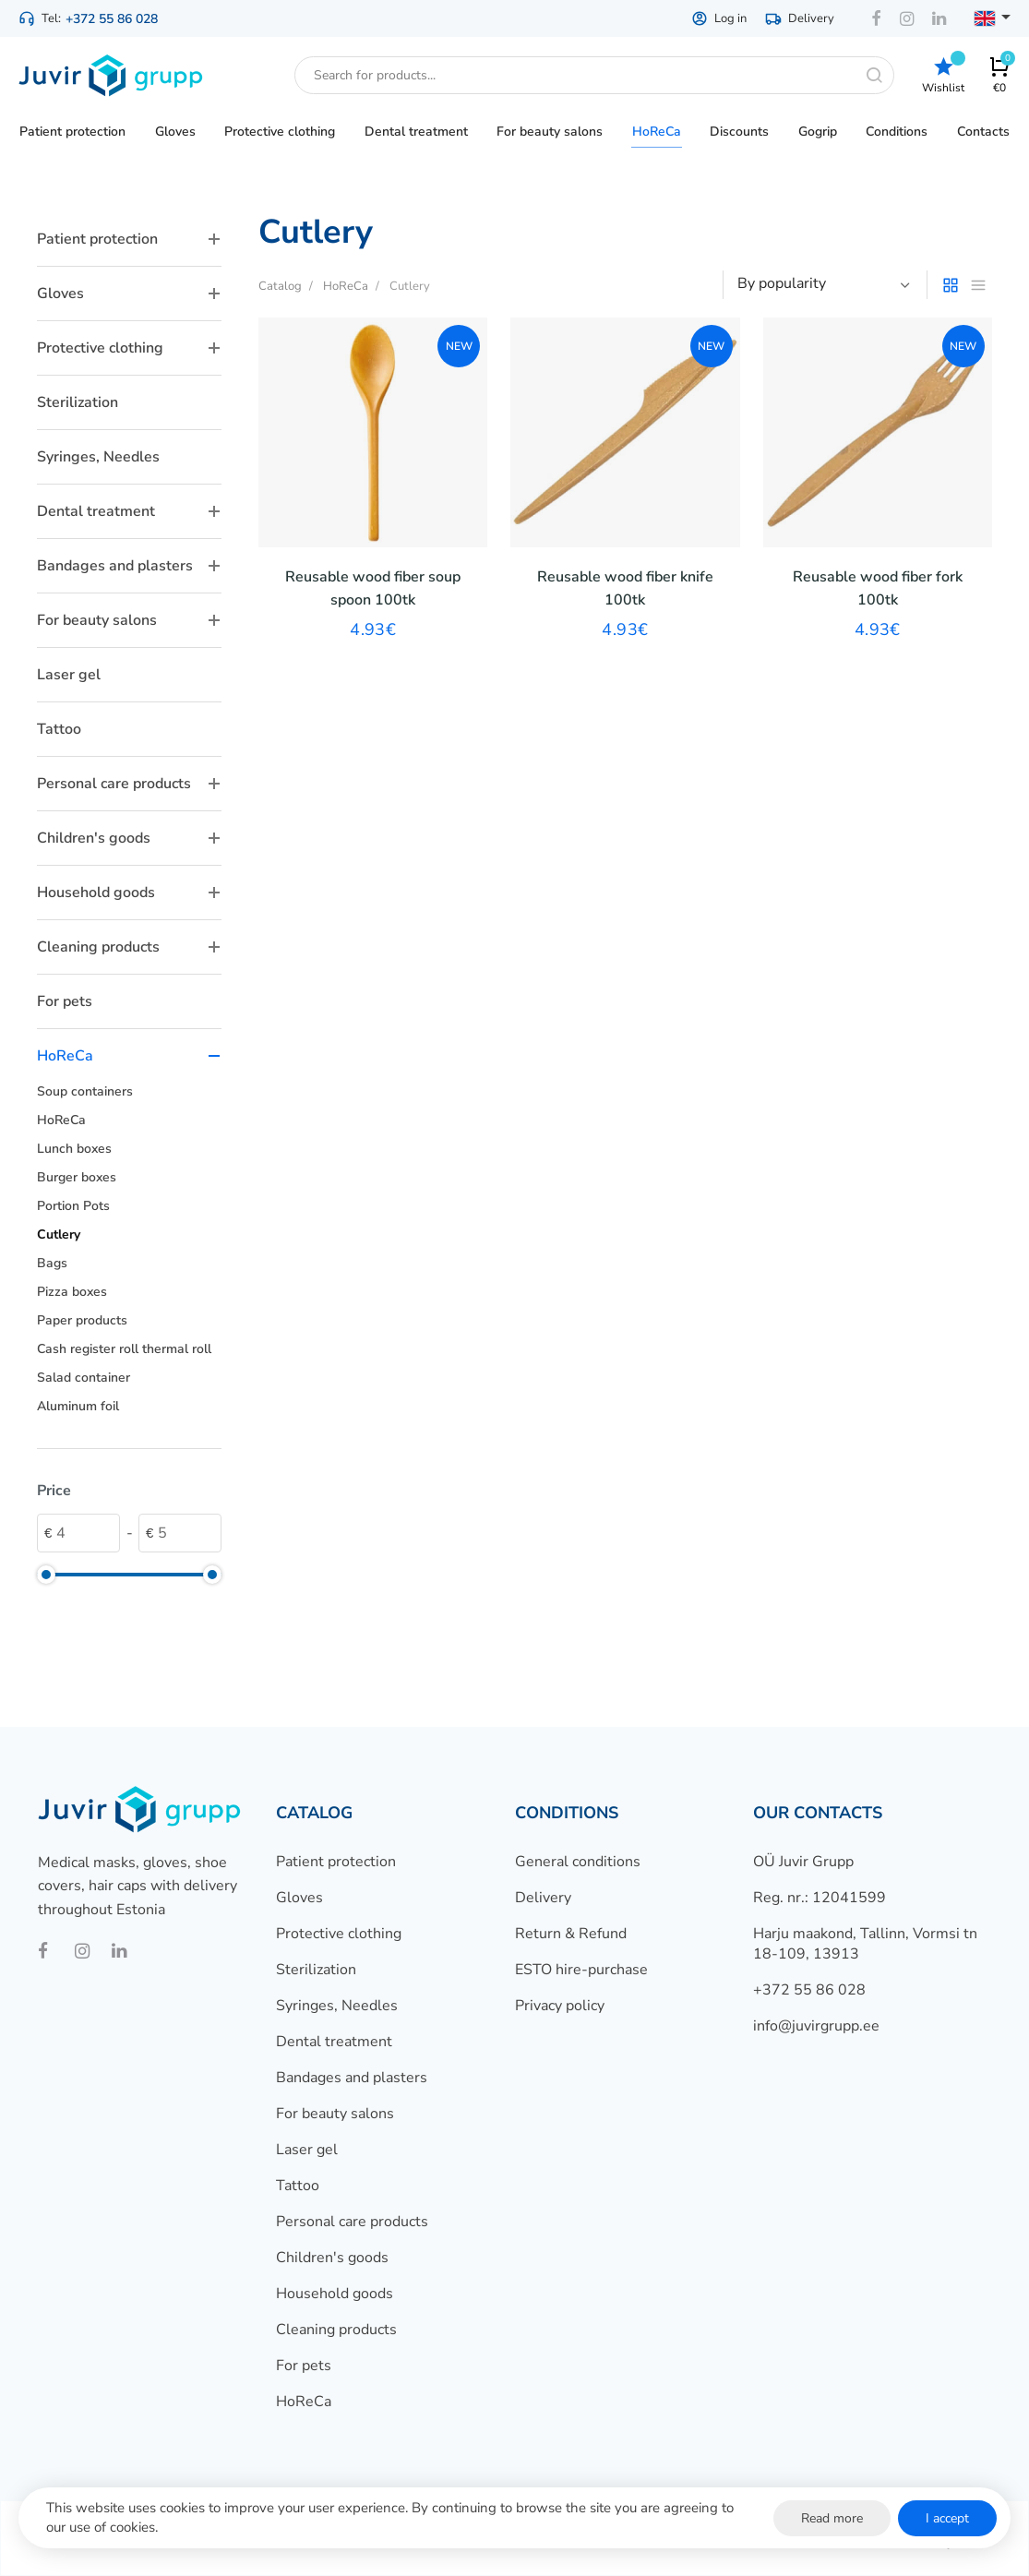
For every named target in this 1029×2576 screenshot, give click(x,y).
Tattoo (59, 729)
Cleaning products (129, 947)
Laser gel (69, 675)
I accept (947, 2518)
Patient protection (129, 239)
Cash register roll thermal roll (124, 1349)
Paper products (82, 1320)
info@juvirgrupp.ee (816, 2026)
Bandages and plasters (129, 566)
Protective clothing (129, 348)
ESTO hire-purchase (581, 1969)
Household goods (129, 892)
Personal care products (129, 783)
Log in (719, 18)
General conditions (577, 1861)
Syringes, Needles (98, 457)
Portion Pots (73, 1206)
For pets (64, 1001)
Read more (832, 2518)
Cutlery (58, 1234)
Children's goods (129, 838)
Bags (52, 1263)
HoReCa (129, 1056)
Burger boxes (76, 1177)
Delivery (799, 18)
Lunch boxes (74, 1148)
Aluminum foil (78, 1406)
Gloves (129, 293)
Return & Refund (571, 1933)
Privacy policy (559, 2005)
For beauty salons (129, 620)
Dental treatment (129, 511)
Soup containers (85, 1091)
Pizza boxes (72, 1291)
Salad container (83, 1377)
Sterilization (77, 402)
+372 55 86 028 (112, 19)
